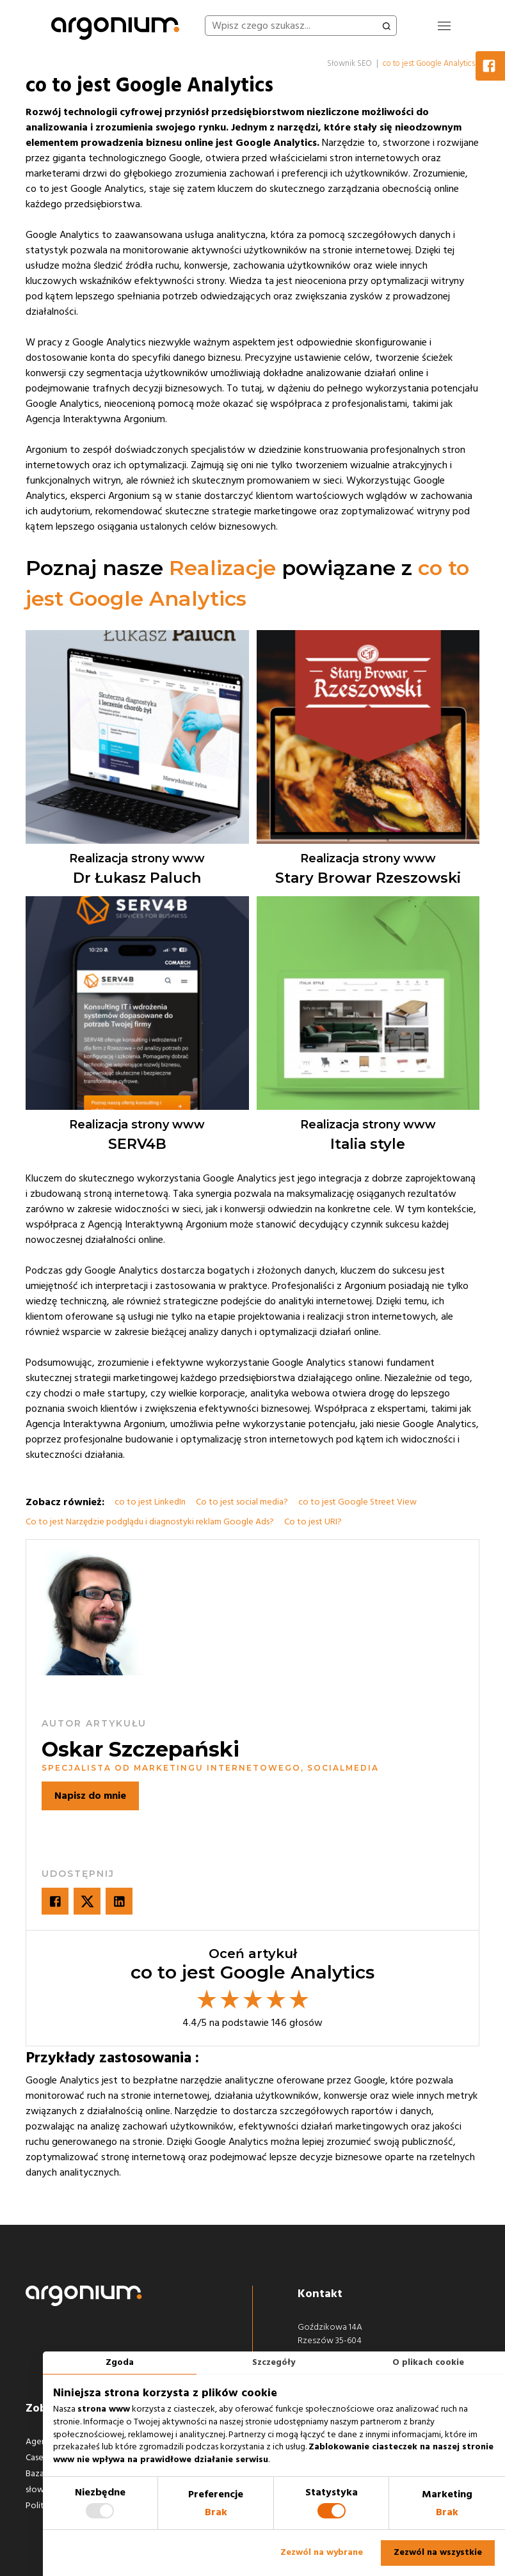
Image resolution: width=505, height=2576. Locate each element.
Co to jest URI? (313, 1521)
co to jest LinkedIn (150, 1501)
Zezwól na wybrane (321, 2552)
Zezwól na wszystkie (438, 2552)
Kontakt (320, 2294)
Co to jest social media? (242, 1501)
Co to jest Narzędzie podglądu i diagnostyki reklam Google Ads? (150, 1521)
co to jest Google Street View (357, 1501)
